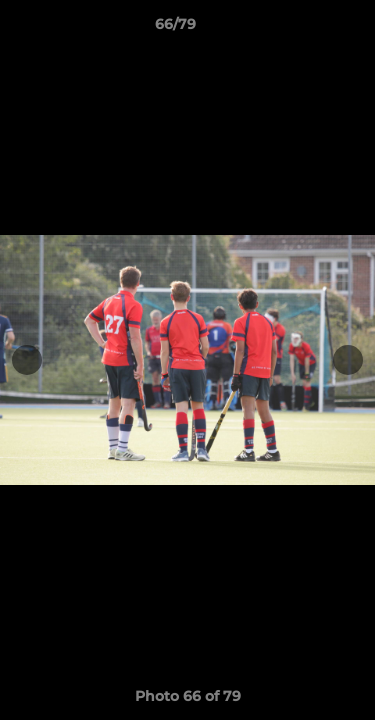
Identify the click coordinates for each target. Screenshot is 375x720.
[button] (303, 29)
